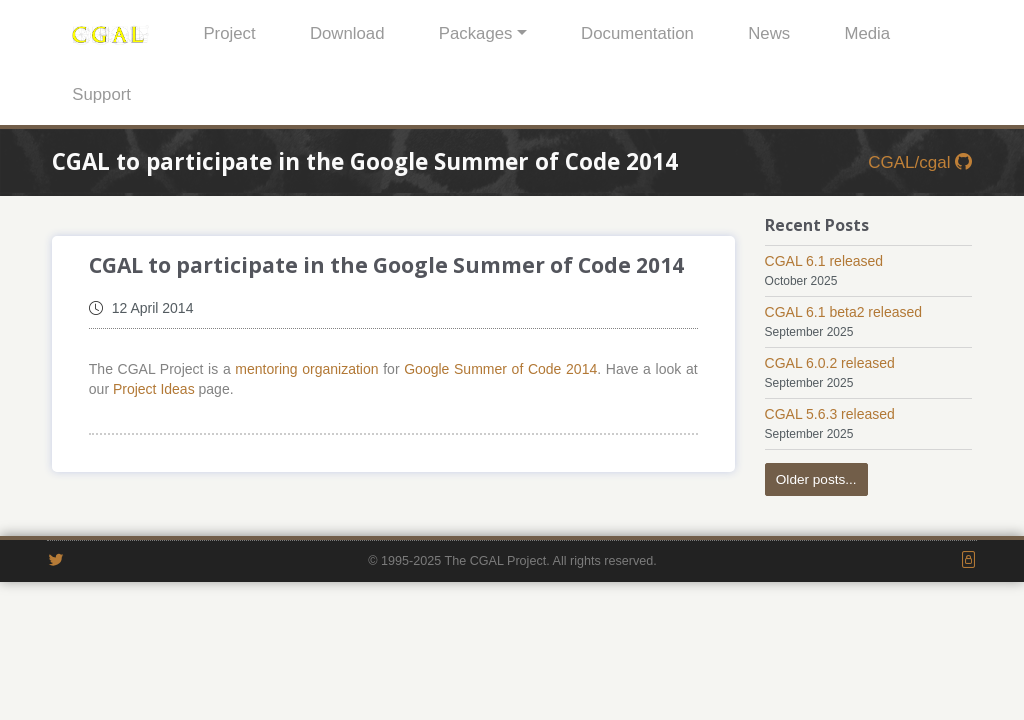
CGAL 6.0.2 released (830, 363)
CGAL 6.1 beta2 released (843, 312)
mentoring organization (306, 369)
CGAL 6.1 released (824, 261)
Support (101, 94)
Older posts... (816, 479)
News (769, 33)
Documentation (637, 33)
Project (229, 33)
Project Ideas (154, 389)
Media (867, 33)
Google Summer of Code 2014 (500, 369)
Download (347, 33)
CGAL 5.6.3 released (830, 414)
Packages (476, 33)
